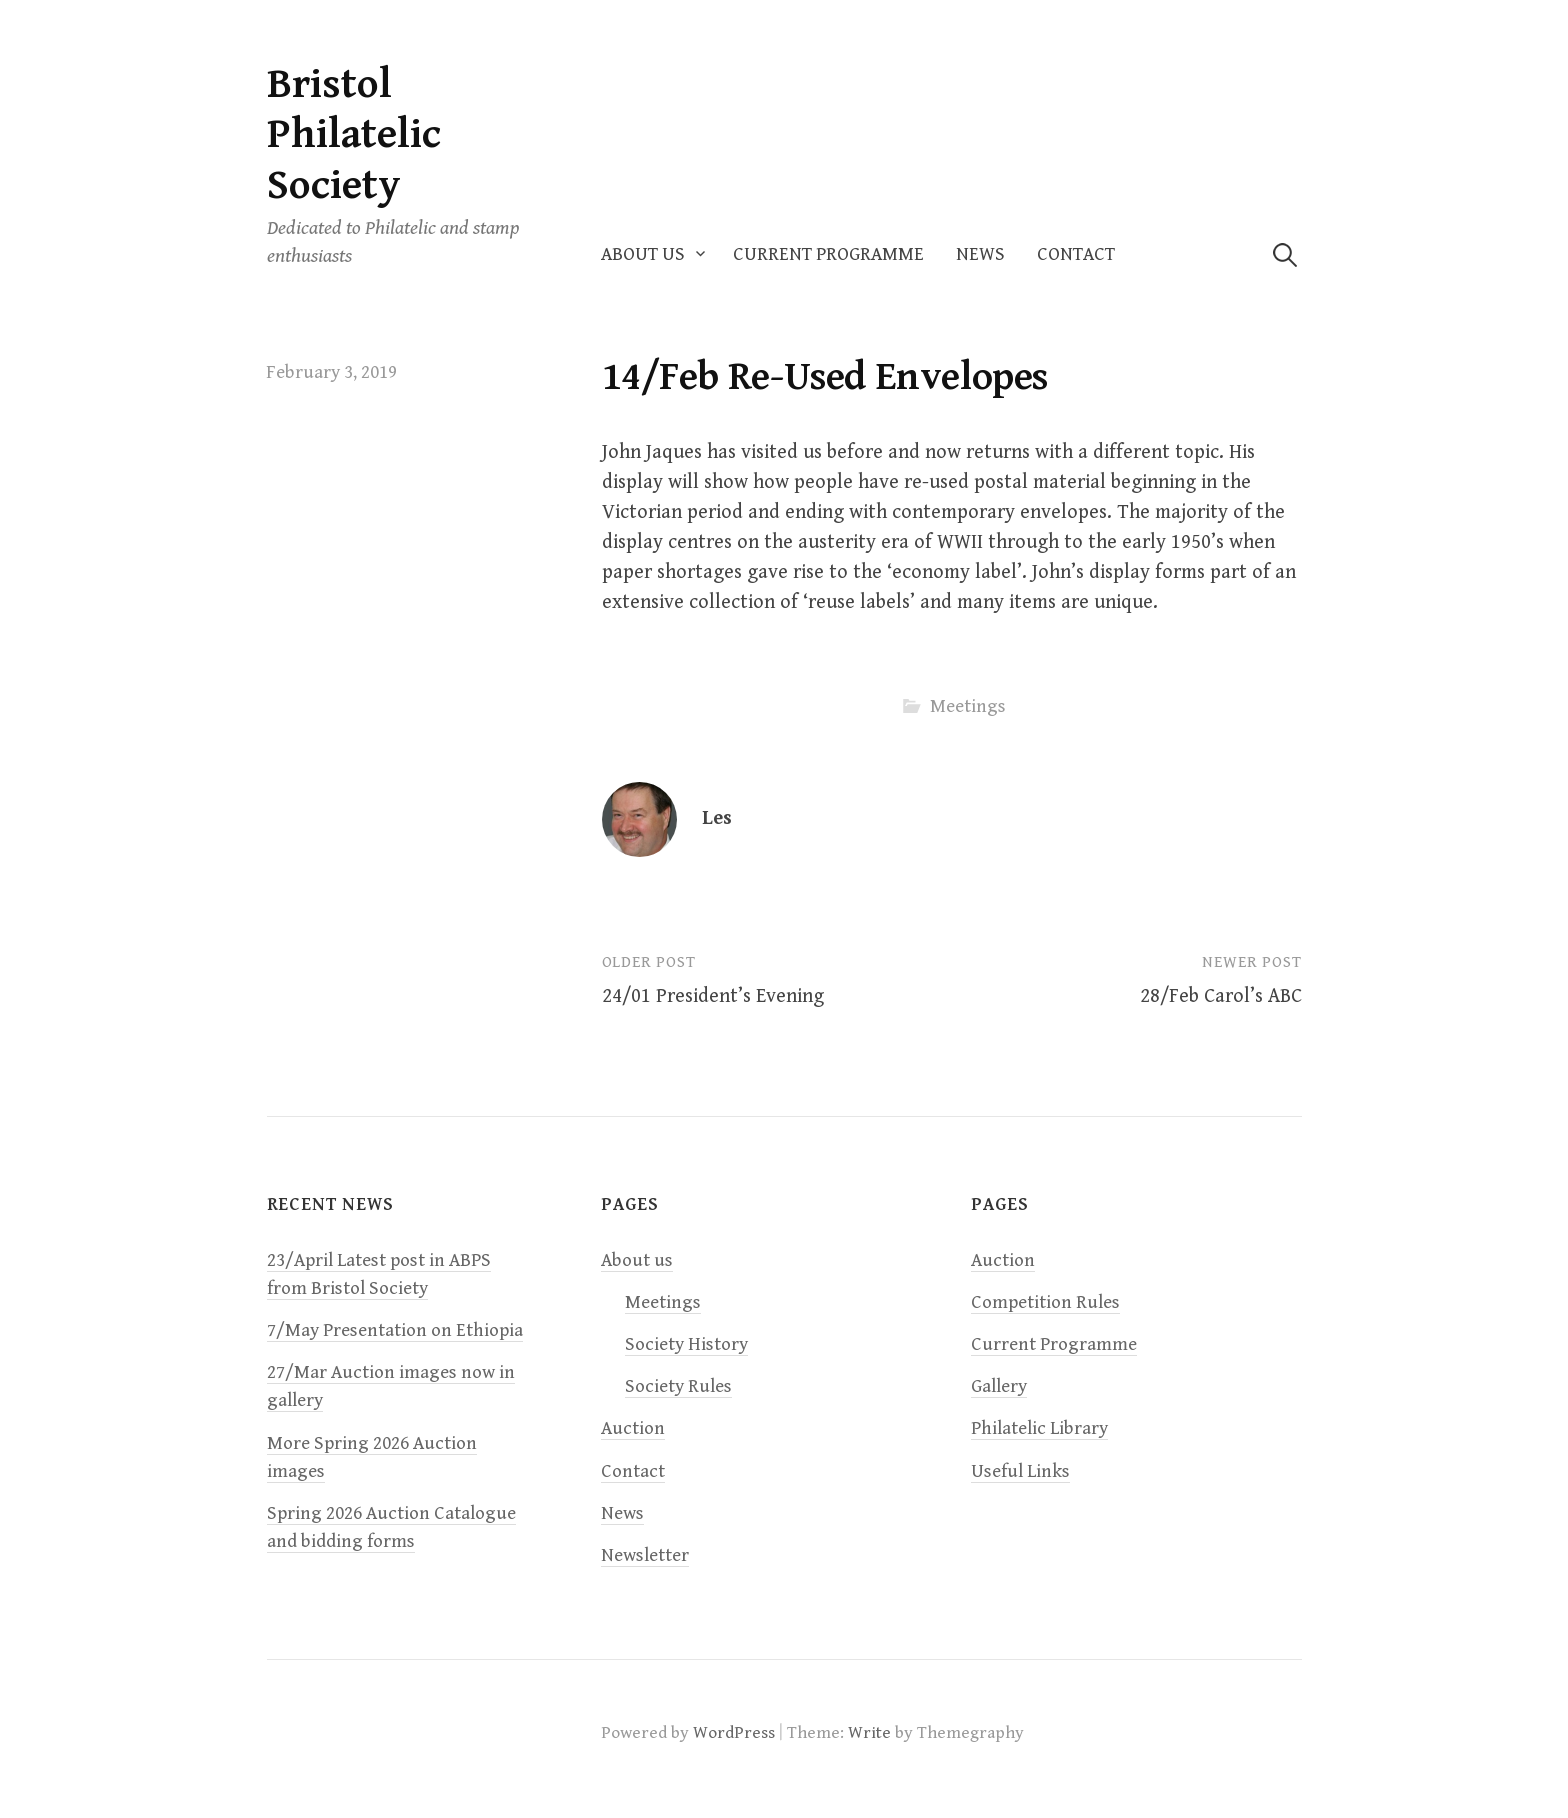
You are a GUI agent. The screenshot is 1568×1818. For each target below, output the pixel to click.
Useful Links (1020, 1471)
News (980, 254)
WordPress (734, 1733)
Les (717, 818)
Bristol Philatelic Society (354, 135)
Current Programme (828, 254)
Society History (686, 1344)
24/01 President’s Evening (713, 996)
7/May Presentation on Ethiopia (395, 1330)
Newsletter (645, 1555)
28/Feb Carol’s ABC (1221, 996)
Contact (1076, 254)
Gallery (999, 1386)
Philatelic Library (1039, 1428)
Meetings (968, 706)
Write (869, 1733)
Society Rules (678, 1386)
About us (643, 254)
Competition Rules (1045, 1302)
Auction (633, 1428)
